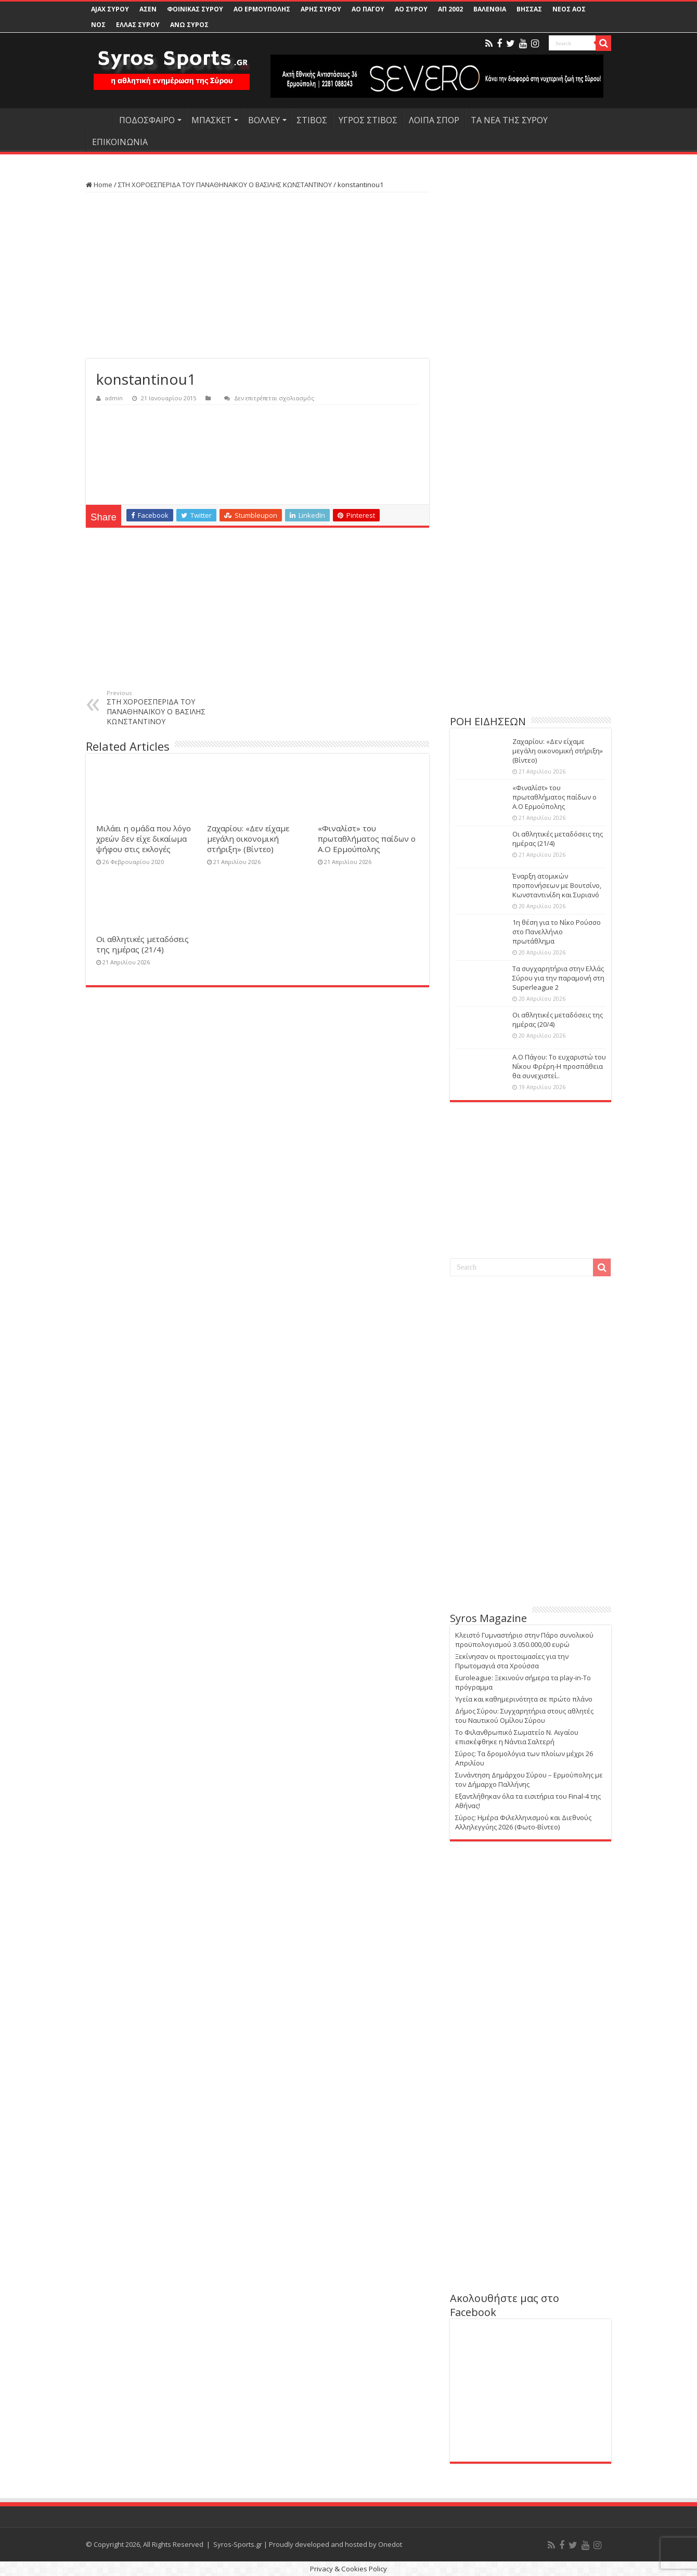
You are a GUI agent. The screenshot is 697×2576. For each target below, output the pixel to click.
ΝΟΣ (98, 24)
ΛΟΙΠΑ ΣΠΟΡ (434, 120)
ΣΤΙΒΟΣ (311, 120)
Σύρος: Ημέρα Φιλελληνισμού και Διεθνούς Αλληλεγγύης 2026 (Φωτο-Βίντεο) (523, 1822)
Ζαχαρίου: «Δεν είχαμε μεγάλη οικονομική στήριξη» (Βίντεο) (248, 838)
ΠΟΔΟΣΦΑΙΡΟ (147, 120)
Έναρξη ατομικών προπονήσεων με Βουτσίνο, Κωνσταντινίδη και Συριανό (556, 885)
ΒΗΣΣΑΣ (529, 9)
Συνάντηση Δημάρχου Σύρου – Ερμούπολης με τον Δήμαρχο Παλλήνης (529, 1779)
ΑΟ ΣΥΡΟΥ (411, 9)
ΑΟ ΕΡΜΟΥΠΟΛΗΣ (262, 9)
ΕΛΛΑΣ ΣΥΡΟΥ (138, 24)
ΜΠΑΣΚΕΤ (211, 120)
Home (99, 184)
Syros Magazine (488, 1618)
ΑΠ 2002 (450, 9)
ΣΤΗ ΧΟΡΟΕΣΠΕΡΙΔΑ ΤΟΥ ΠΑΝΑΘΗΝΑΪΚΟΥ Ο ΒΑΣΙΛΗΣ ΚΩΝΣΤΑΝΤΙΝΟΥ (225, 184)
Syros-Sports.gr (237, 2544)
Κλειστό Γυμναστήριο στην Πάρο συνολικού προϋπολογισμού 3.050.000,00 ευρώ (524, 1639)
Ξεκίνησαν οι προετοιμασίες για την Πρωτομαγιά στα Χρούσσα (512, 1661)
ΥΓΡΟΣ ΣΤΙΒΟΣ (368, 120)
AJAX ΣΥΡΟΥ (110, 9)
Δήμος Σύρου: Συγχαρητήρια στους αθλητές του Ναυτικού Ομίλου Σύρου (524, 1715)
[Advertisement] (257, 275)
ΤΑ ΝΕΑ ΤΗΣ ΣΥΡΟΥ (509, 120)
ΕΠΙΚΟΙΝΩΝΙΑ (120, 142)
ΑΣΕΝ (148, 9)
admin (114, 398)
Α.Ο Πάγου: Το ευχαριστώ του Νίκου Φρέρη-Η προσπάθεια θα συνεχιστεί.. (559, 1066)
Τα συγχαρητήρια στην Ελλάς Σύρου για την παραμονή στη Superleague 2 (558, 978)
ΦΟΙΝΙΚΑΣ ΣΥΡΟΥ (195, 9)
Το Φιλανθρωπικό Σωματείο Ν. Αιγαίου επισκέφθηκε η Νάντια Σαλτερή (516, 1737)
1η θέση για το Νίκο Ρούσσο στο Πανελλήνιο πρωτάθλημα (556, 932)
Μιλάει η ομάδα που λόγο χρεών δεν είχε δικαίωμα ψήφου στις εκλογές (143, 838)
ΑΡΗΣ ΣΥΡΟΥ (321, 9)
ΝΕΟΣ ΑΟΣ (569, 9)
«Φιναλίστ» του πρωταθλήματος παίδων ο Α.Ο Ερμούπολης (367, 838)
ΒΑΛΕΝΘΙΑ (489, 9)
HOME (99, 119)
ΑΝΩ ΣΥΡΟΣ (189, 24)
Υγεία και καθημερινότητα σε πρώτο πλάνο (523, 1699)
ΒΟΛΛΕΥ (264, 120)
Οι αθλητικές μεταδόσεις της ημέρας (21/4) (142, 944)
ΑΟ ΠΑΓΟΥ (368, 9)
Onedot (390, 2544)
